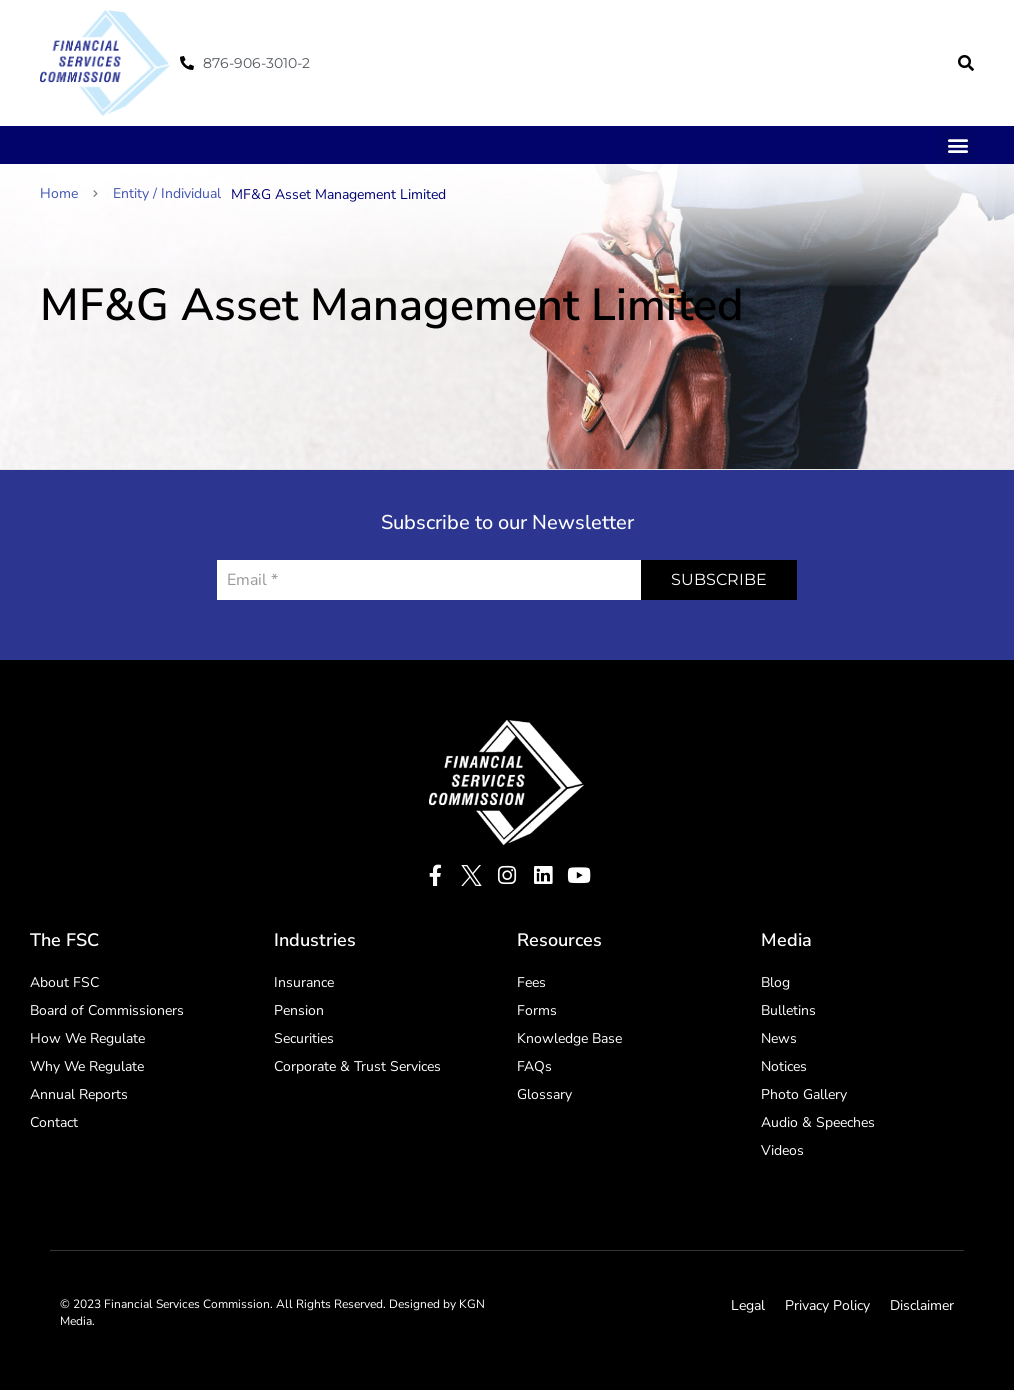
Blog (775, 982)
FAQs (534, 1066)
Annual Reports (79, 1094)
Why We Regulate (87, 1066)
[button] (966, 63)
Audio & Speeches (818, 1122)
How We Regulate (87, 1038)
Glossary (544, 1094)
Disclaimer (922, 1305)
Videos (782, 1150)
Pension (299, 1010)
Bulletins (788, 1010)
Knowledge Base (569, 1038)
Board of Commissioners (107, 1010)
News (779, 1038)
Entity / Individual (167, 193)
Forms (537, 1010)
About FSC (64, 982)
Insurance (304, 982)
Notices (784, 1066)
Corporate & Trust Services (357, 1066)
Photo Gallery (804, 1094)
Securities (304, 1038)
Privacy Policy (827, 1305)
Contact (54, 1122)
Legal (748, 1305)
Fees (531, 982)
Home (69, 193)
